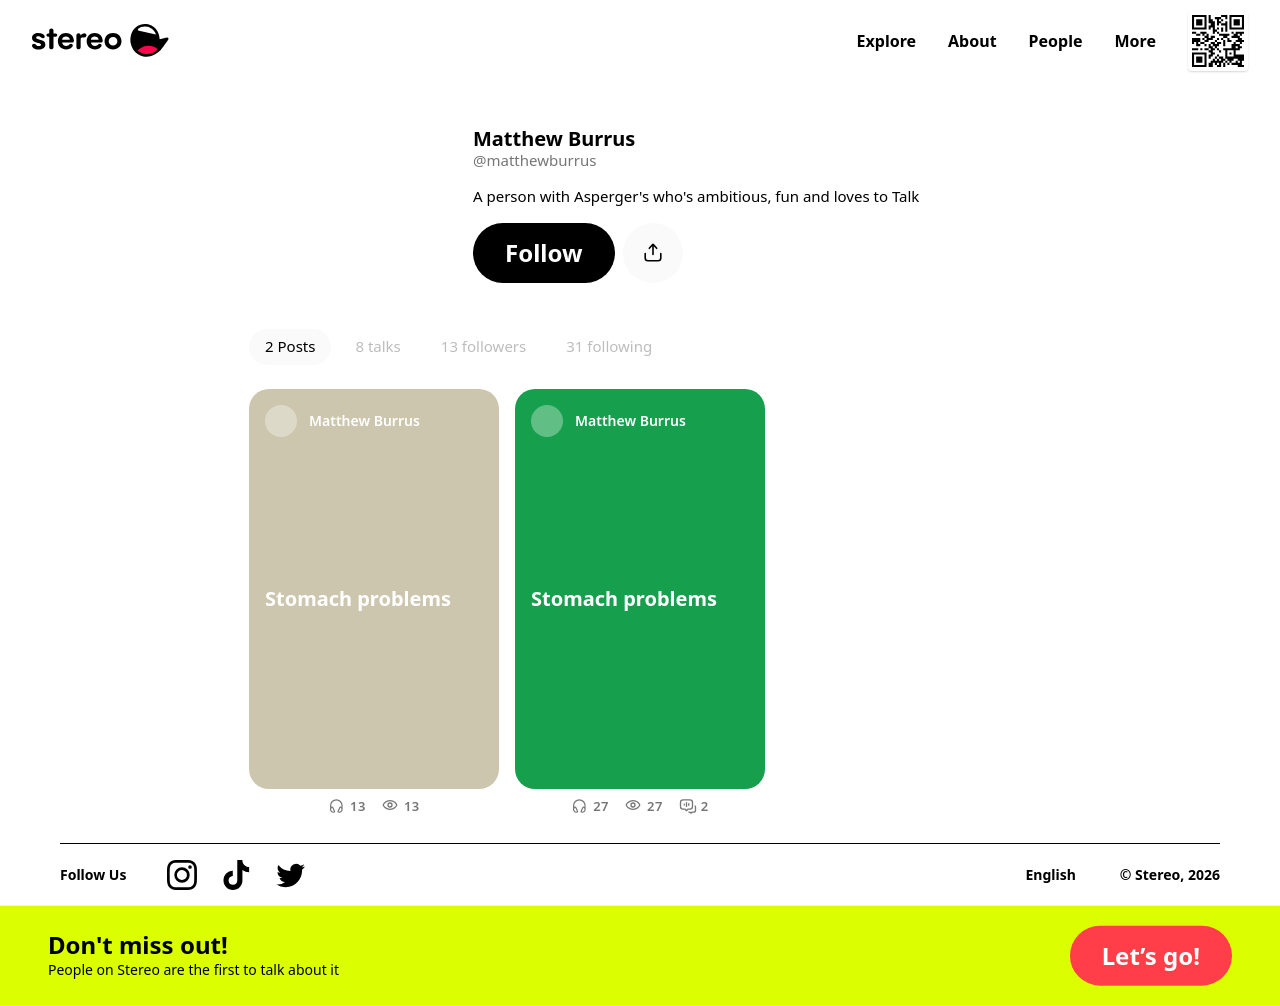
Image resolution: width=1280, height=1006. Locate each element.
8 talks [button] (377, 346)
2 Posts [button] (290, 346)
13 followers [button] (483, 346)
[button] (544, 253)
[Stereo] (100, 40)
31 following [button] (609, 346)
